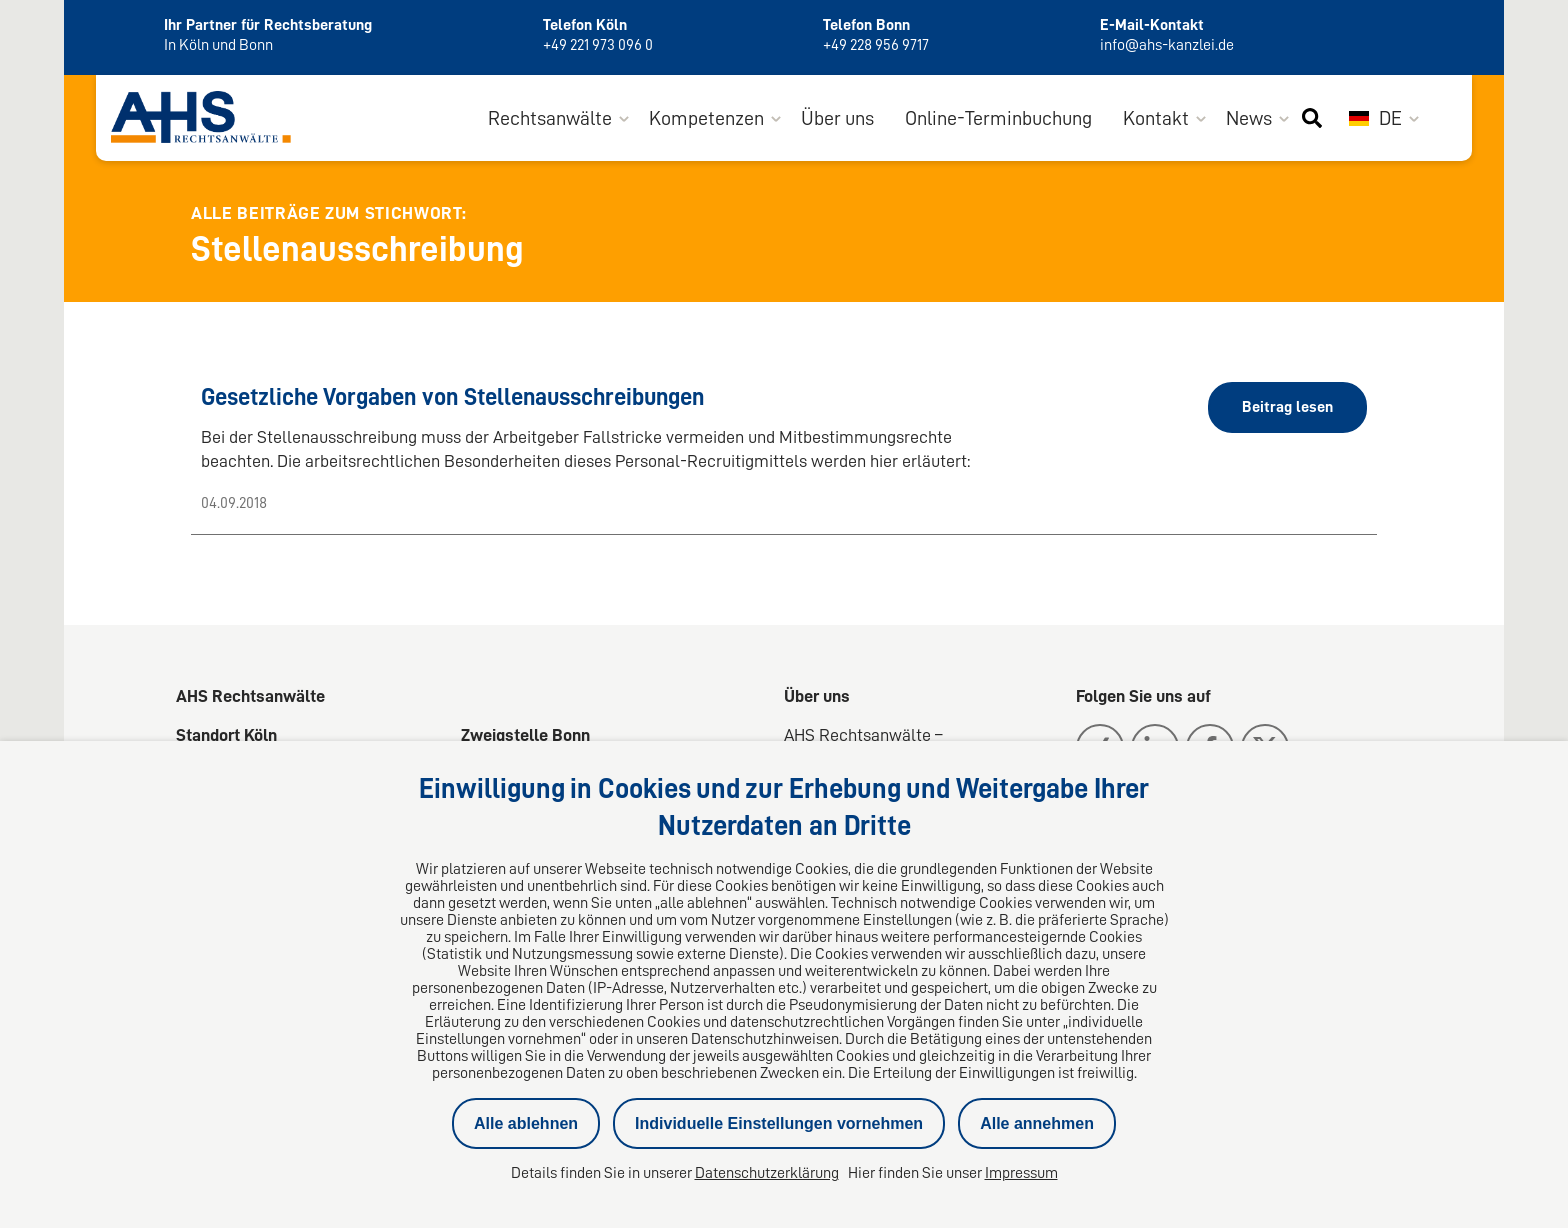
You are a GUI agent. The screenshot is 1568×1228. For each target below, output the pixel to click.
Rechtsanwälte (550, 118)
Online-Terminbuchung (998, 118)
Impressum (1021, 1173)
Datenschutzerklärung (767, 1173)
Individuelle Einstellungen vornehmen (779, 1123)
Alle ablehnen (526, 1123)
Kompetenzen (706, 118)
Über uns (837, 118)
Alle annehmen (1037, 1123)
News (1249, 118)
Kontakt (1156, 118)
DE (1375, 118)
